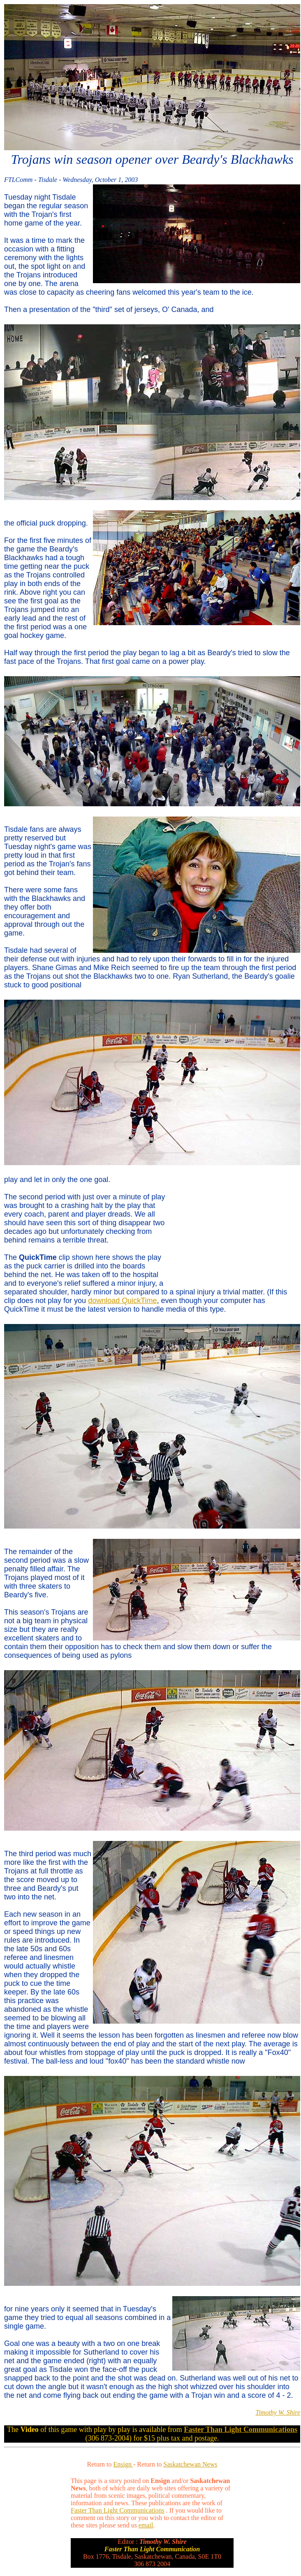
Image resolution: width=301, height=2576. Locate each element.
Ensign (123, 2464)
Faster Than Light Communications (117, 2510)
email (146, 2525)
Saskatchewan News (190, 2464)
